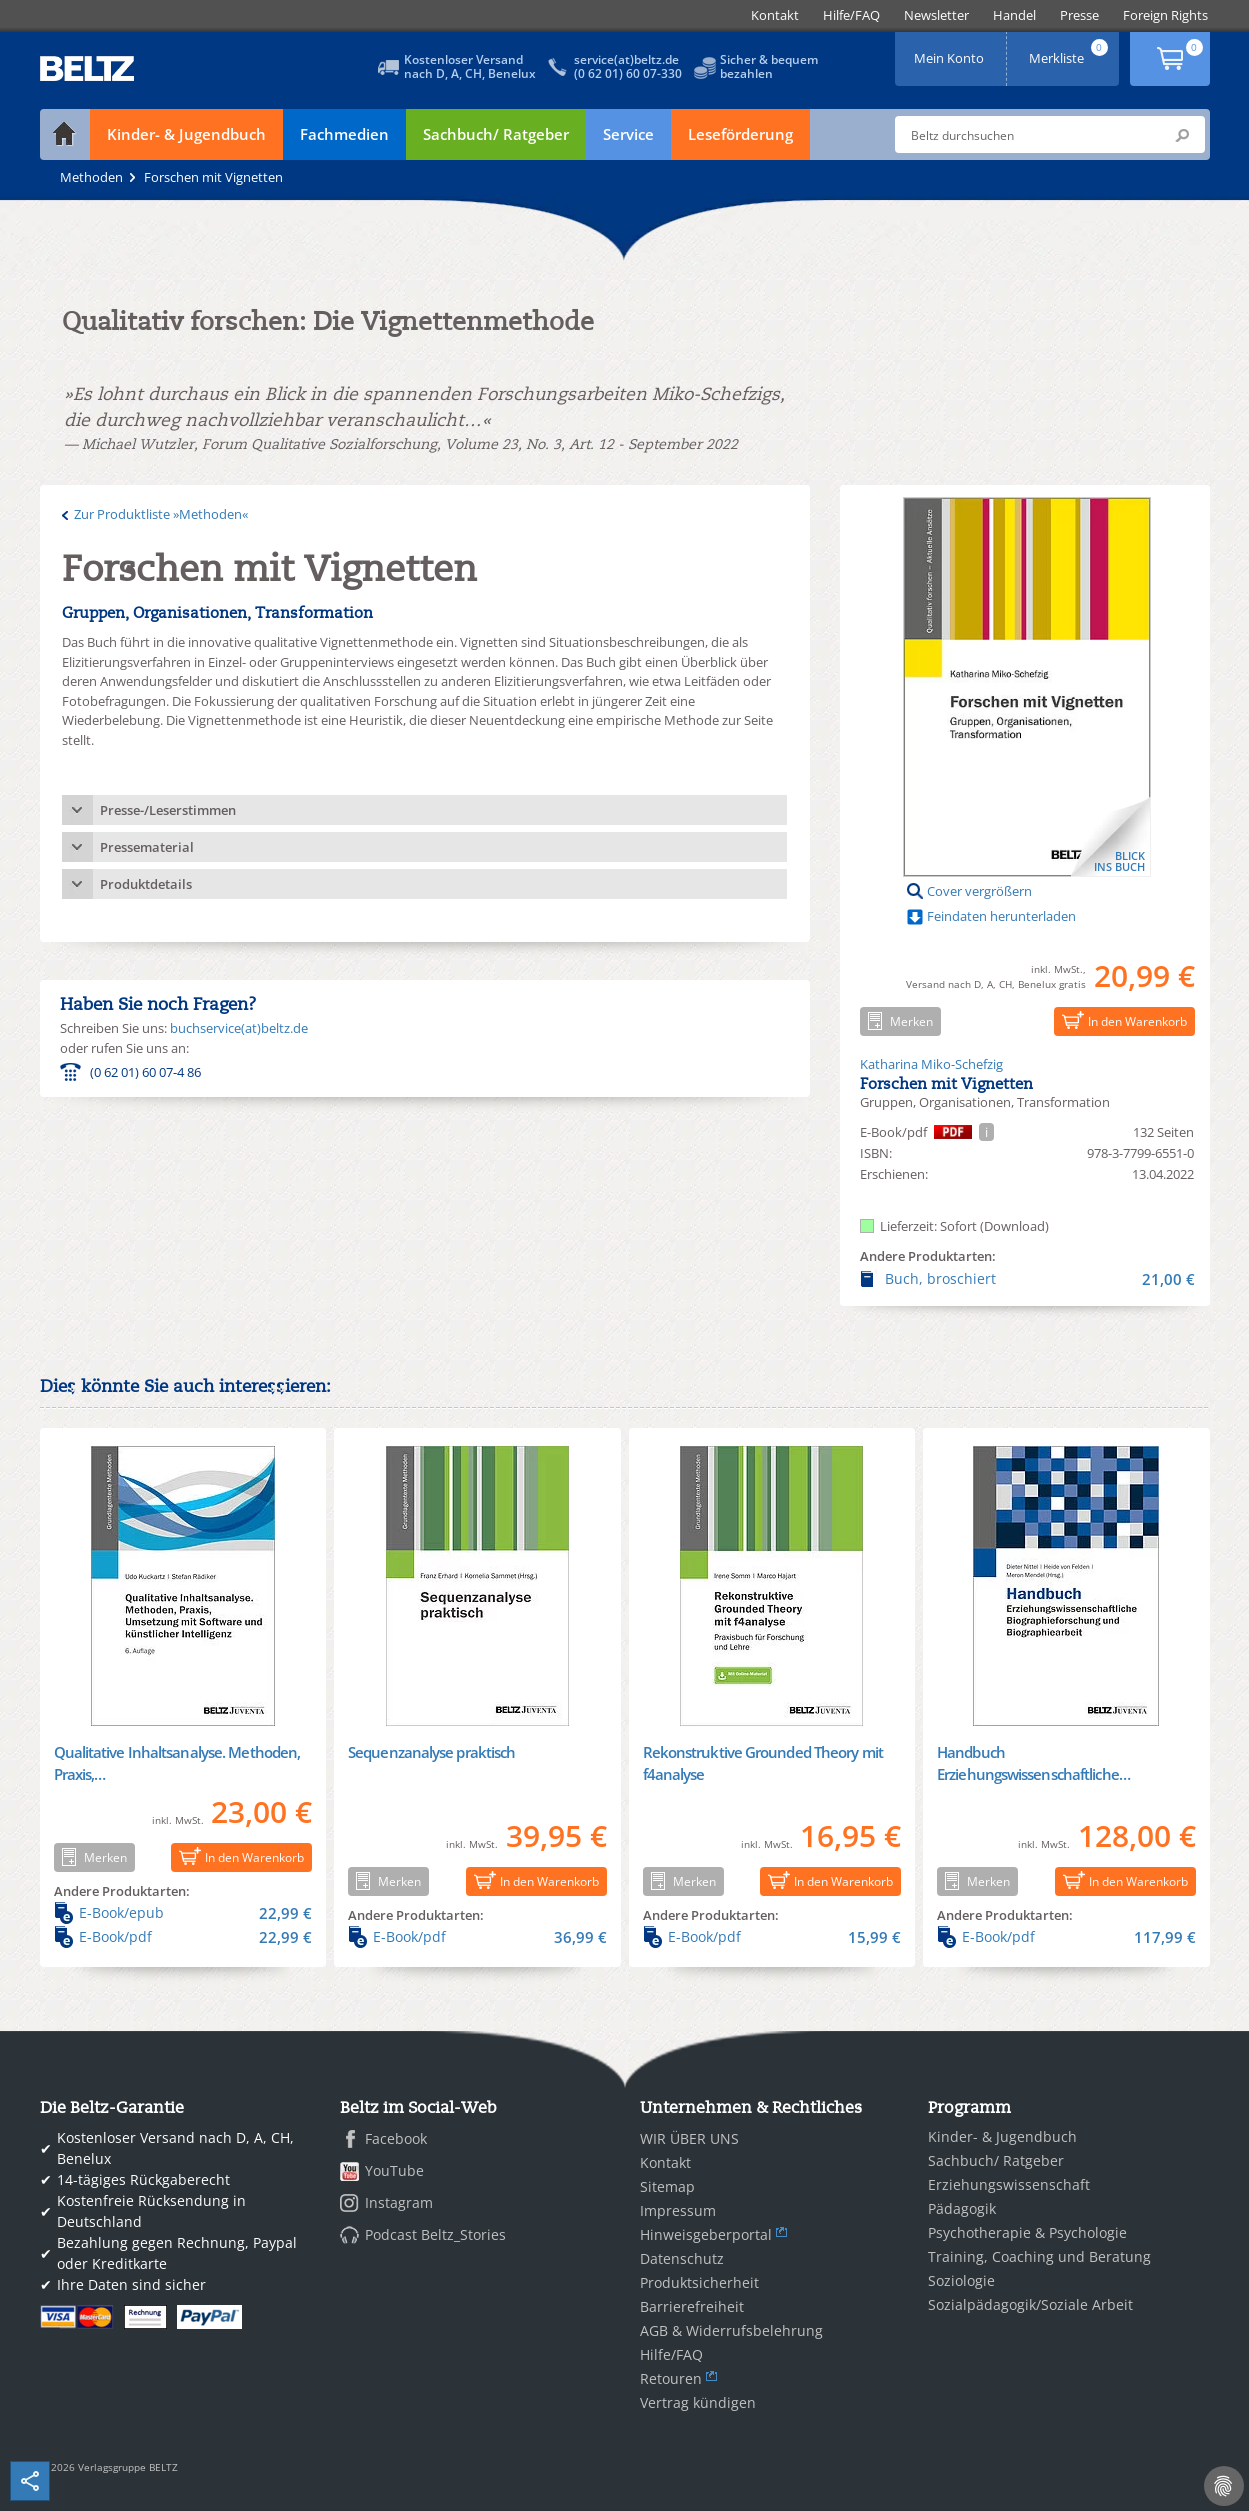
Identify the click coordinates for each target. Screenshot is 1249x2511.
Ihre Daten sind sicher (131, 2284)
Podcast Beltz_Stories (435, 2234)
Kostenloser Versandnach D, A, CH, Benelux (470, 66)
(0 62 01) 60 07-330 (628, 73)
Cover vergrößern (979, 891)
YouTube (394, 2170)
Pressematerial (147, 847)
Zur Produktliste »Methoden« (161, 514)
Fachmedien (344, 134)
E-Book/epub (183, 1913)
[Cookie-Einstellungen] (1224, 2486)
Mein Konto (951, 51)
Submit (1182, 135)
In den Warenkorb (1120, 1020)
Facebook (396, 2138)
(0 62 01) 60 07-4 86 (145, 1072)
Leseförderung (740, 134)
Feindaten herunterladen (1001, 916)
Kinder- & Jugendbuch (186, 134)
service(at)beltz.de (626, 59)
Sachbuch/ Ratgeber (496, 134)
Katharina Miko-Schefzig (931, 1064)
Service (628, 134)
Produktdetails (146, 884)
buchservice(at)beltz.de (239, 1028)
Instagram (399, 2202)
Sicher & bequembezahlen (769, 66)
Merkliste (1070, 51)
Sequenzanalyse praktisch (431, 1752)
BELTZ (88, 68)
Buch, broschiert (1027, 1279)
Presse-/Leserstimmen (168, 810)
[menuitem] (775, 15)
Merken (896, 1021)
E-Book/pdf (183, 1937)
